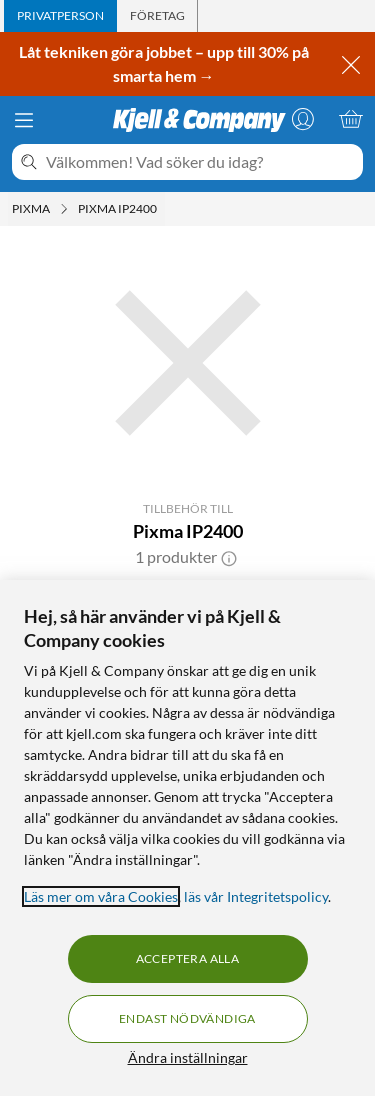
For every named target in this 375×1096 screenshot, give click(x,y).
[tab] (60, 16)
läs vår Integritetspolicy (256, 896)
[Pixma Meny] (64, 209)
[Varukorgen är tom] (351, 119)
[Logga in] (303, 119)
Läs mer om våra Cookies (101, 896)
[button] (229, 557)
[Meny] (24, 120)
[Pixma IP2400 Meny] (163, 209)
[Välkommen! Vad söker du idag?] (200, 162)
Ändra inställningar (188, 1057)
